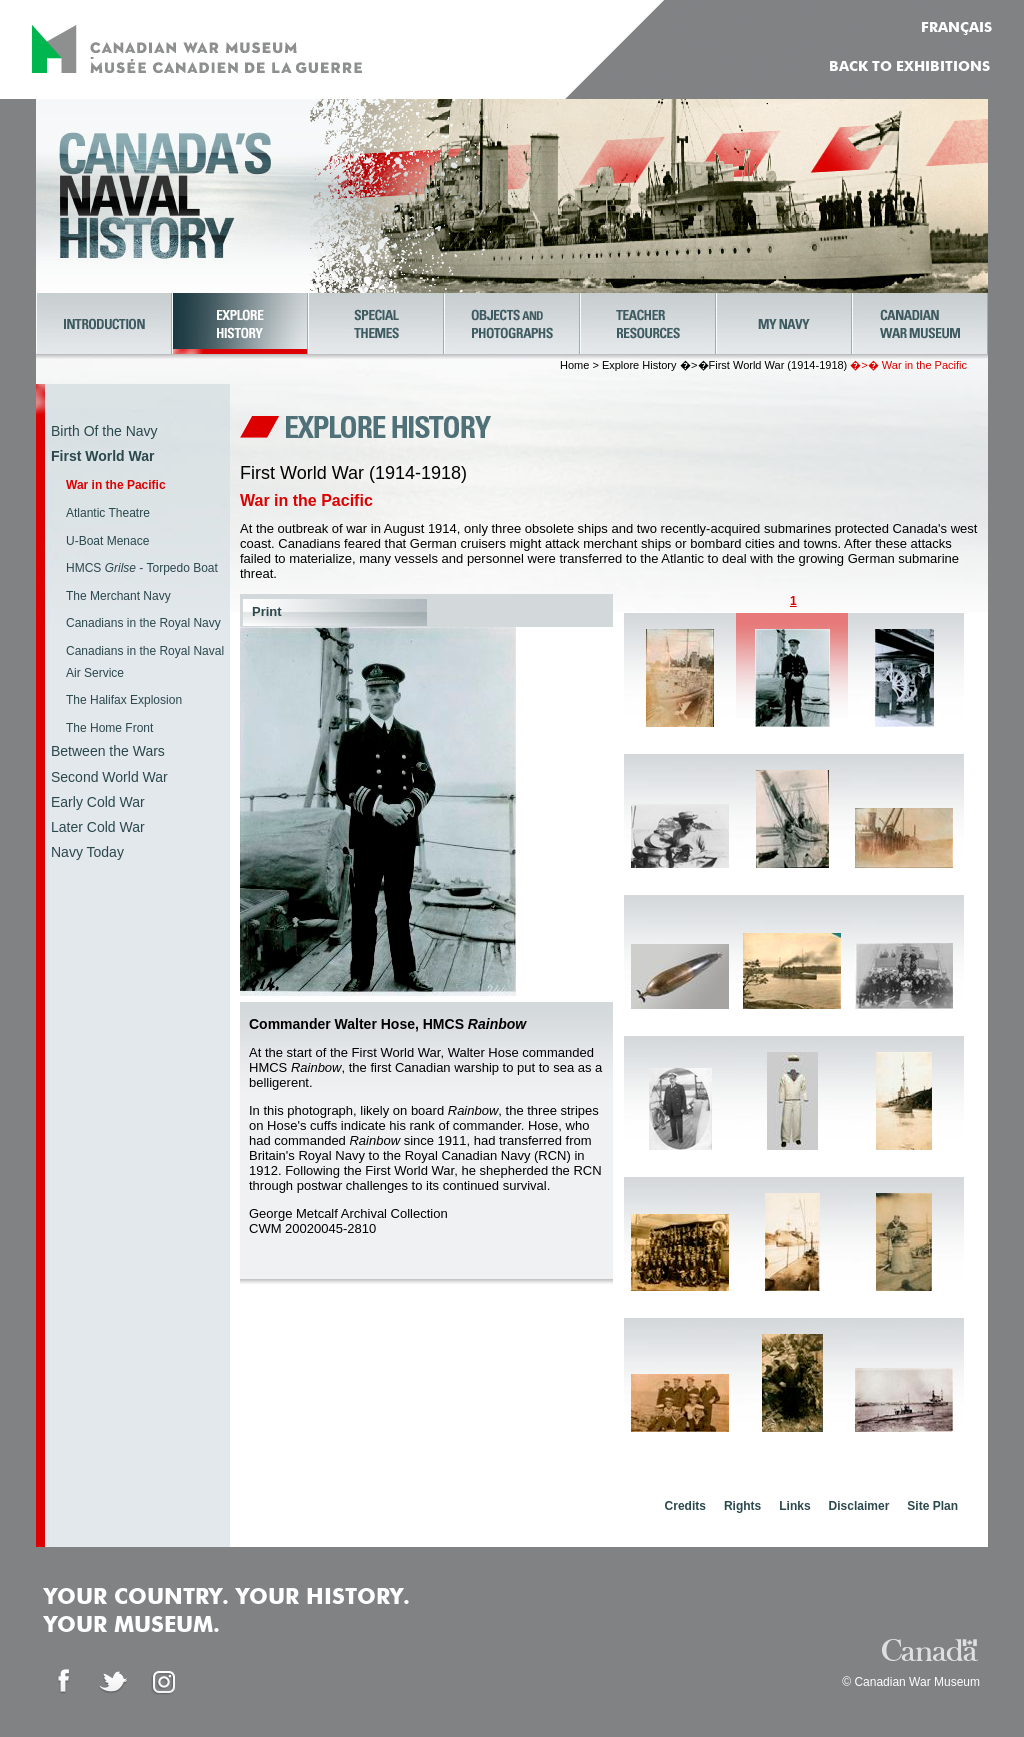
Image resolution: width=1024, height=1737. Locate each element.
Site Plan (932, 1506)
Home (574, 365)
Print (267, 611)
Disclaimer (859, 1506)
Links (794, 1506)
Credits (685, 1506)
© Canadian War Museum (911, 1682)
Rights (742, 1506)
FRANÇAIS (956, 28)
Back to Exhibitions (909, 67)
